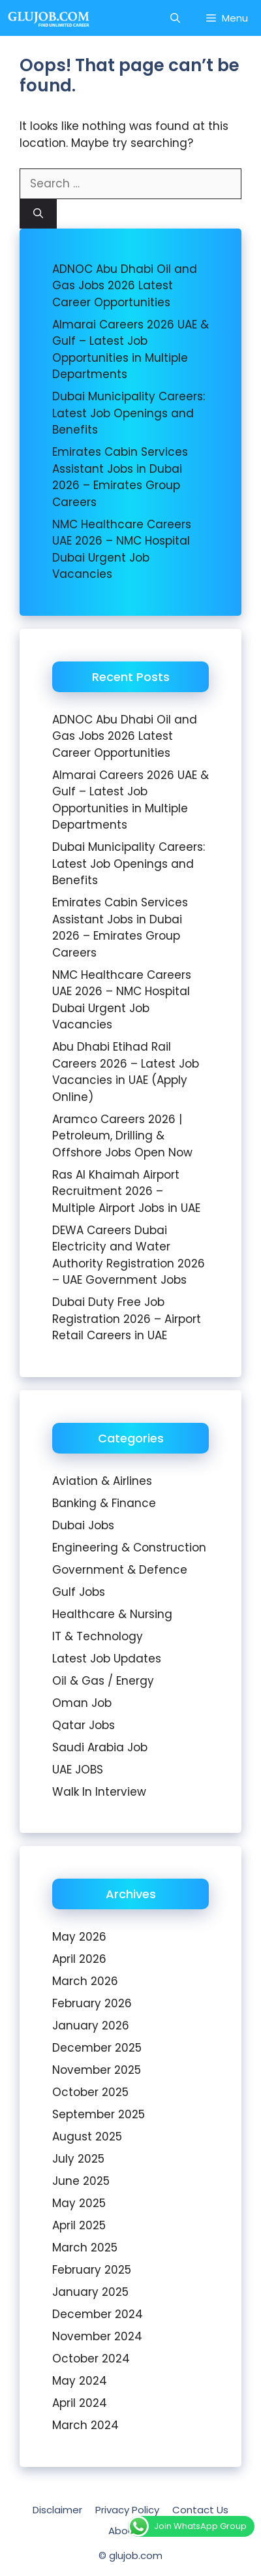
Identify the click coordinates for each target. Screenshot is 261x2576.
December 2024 (97, 2314)
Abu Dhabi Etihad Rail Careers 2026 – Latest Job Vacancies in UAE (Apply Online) (125, 1072)
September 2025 (98, 2114)
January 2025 (90, 2292)
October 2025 (90, 2092)
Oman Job (82, 1703)
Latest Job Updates (106, 1658)
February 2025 (91, 2270)
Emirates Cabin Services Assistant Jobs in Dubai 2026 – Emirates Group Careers (120, 477)
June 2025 (81, 2181)
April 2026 (79, 1959)
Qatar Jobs (83, 1725)
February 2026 (92, 2003)
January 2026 (90, 2025)
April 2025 (79, 2225)
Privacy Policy (127, 2510)
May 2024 (79, 2381)
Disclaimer (57, 2510)
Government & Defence (119, 1570)
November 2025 (96, 2070)
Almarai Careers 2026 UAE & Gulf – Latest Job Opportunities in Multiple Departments (130, 350)
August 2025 (87, 2136)
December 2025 (97, 2048)
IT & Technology (97, 1636)
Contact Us (200, 2510)
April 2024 (79, 2403)
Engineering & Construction (129, 1547)
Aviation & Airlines (102, 1481)
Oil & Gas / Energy (103, 1681)
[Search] (38, 214)
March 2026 (85, 1981)
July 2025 (78, 2159)
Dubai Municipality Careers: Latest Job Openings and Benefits (128, 413)
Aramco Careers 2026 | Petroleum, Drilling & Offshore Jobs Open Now (122, 1135)
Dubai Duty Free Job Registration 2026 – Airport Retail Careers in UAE (126, 1318)
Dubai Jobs (83, 1525)
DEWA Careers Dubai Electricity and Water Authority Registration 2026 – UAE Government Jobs (128, 1255)
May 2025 (79, 2203)
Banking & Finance (104, 1503)
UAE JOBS (77, 1769)
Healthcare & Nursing (112, 1614)
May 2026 (79, 1937)
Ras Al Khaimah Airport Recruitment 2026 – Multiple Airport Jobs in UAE (126, 1191)
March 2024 (85, 2425)
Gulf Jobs (78, 1592)
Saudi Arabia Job (99, 1747)
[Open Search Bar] (175, 18)
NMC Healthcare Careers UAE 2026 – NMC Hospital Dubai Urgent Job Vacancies (121, 549)
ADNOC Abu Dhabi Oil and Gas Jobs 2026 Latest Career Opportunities (124, 285)
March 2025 (84, 2247)
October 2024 (91, 2358)
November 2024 (97, 2336)
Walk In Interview (99, 1792)
